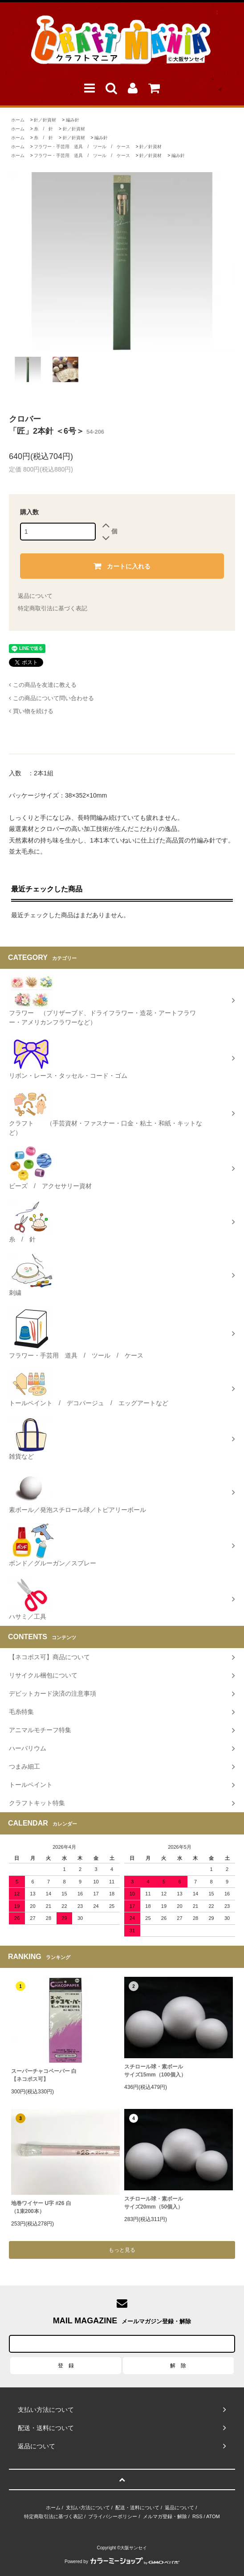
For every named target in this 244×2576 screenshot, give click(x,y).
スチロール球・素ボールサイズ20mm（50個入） (153, 2203)
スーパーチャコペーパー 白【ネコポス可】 (44, 2075)
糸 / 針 (43, 128)
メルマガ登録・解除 (165, 2516)
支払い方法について (88, 2507)
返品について (35, 596)
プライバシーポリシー (112, 2516)
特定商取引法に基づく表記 (52, 608)
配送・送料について (137, 2507)
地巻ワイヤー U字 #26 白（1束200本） (41, 2207)
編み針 (72, 119)
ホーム (17, 119)
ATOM (213, 2516)
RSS (197, 2516)
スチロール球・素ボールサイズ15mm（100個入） (155, 2071)
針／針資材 (45, 119)
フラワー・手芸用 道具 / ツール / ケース (82, 146)
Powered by (122, 2561)
